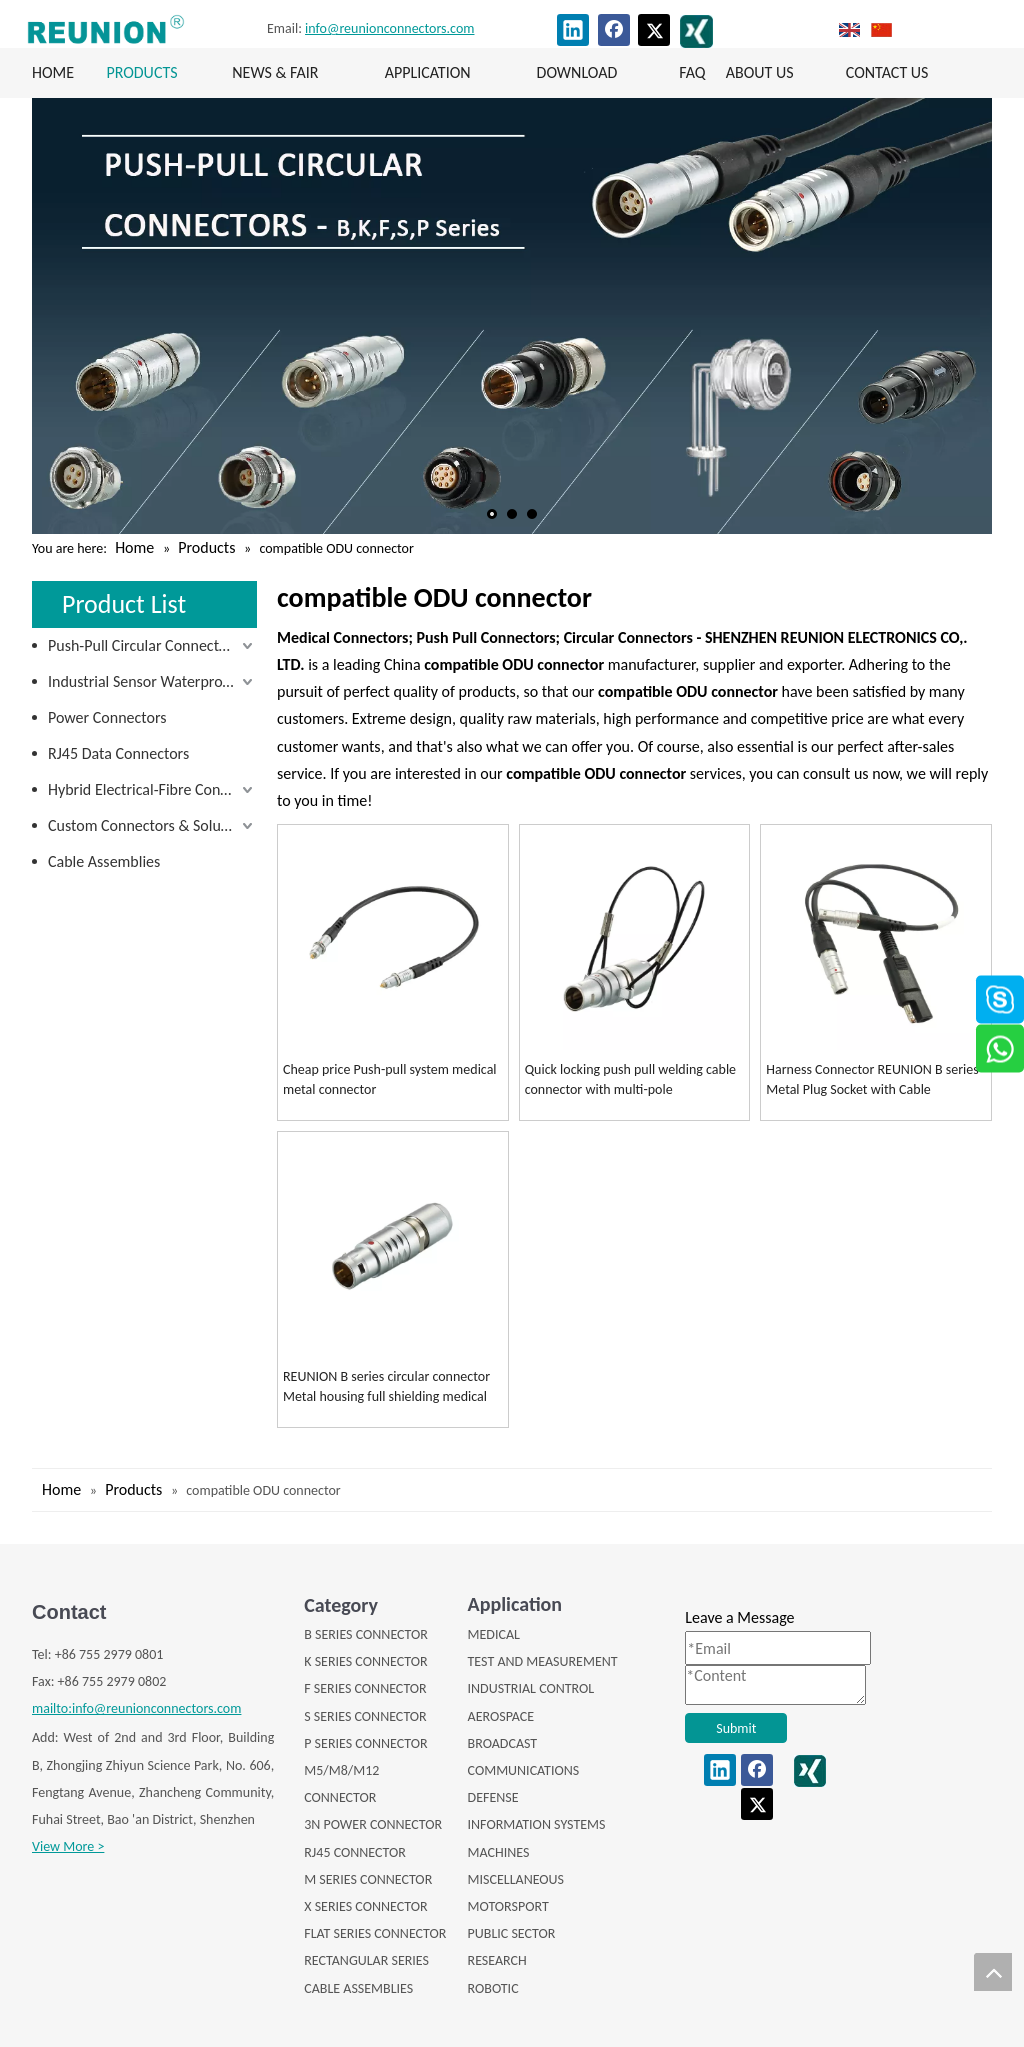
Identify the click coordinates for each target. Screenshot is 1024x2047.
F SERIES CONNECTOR (365, 1688)
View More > (68, 1846)
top (993, 1972)
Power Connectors (107, 717)
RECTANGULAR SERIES (366, 1960)
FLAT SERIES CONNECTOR (375, 1933)
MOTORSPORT (508, 1906)
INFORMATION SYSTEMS (537, 1824)
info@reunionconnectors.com (389, 28)
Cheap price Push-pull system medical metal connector (390, 1079)
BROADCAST (503, 1743)
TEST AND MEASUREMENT (543, 1661)
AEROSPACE (501, 1716)
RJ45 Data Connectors (118, 753)
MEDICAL (494, 1634)
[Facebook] (614, 30)
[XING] (696, 31)
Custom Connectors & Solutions (150, 825)
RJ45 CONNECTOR (355, 1852)
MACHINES (499, 1852)
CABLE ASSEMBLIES (358, 1988)
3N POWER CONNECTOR (373, 1824)
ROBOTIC (493, 1988)
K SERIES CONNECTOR (365, 1661)
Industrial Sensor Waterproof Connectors (152, 681)
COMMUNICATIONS (524, 1770)
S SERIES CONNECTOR (365, 1716)
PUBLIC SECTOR (512, 1933)
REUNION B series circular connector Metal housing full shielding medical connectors (386, 1387)
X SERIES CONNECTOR (365, 1906)
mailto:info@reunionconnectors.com (136, 1708)
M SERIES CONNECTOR (368, 1879)
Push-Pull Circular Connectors (143, 645)
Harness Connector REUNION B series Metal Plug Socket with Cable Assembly (872, 1080)
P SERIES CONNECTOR (365, 1743)
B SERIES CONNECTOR (366, 1634)
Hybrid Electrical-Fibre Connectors (152, 789)
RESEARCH (497, 1960)
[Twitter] (654, 30)
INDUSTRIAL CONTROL (531, 1688)
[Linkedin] (573, 30)
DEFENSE (493, 1797)
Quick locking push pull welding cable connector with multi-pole (630, 1079)
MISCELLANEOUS (516, 1879)
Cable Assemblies (104, 861)
